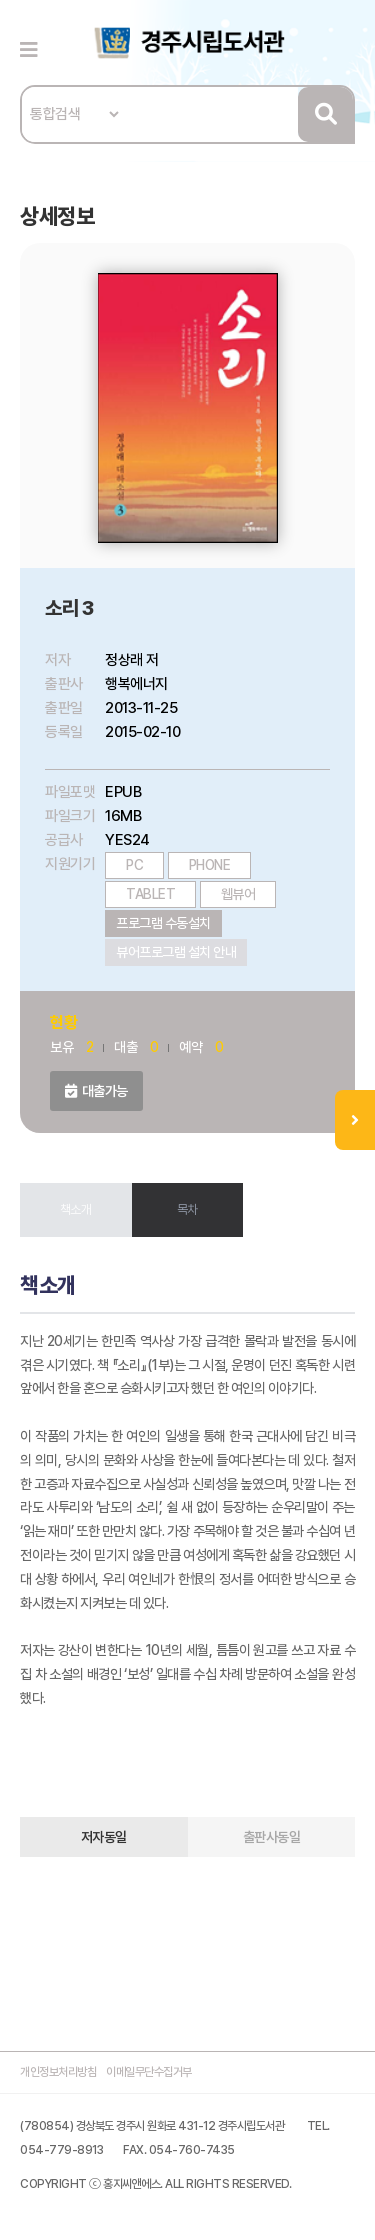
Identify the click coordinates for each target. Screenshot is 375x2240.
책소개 (76, 1209)
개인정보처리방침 (58, 2072)
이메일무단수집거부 (149, 2072)
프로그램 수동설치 (163, 923)
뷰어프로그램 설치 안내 (176, 952)
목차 (187, 1209)
